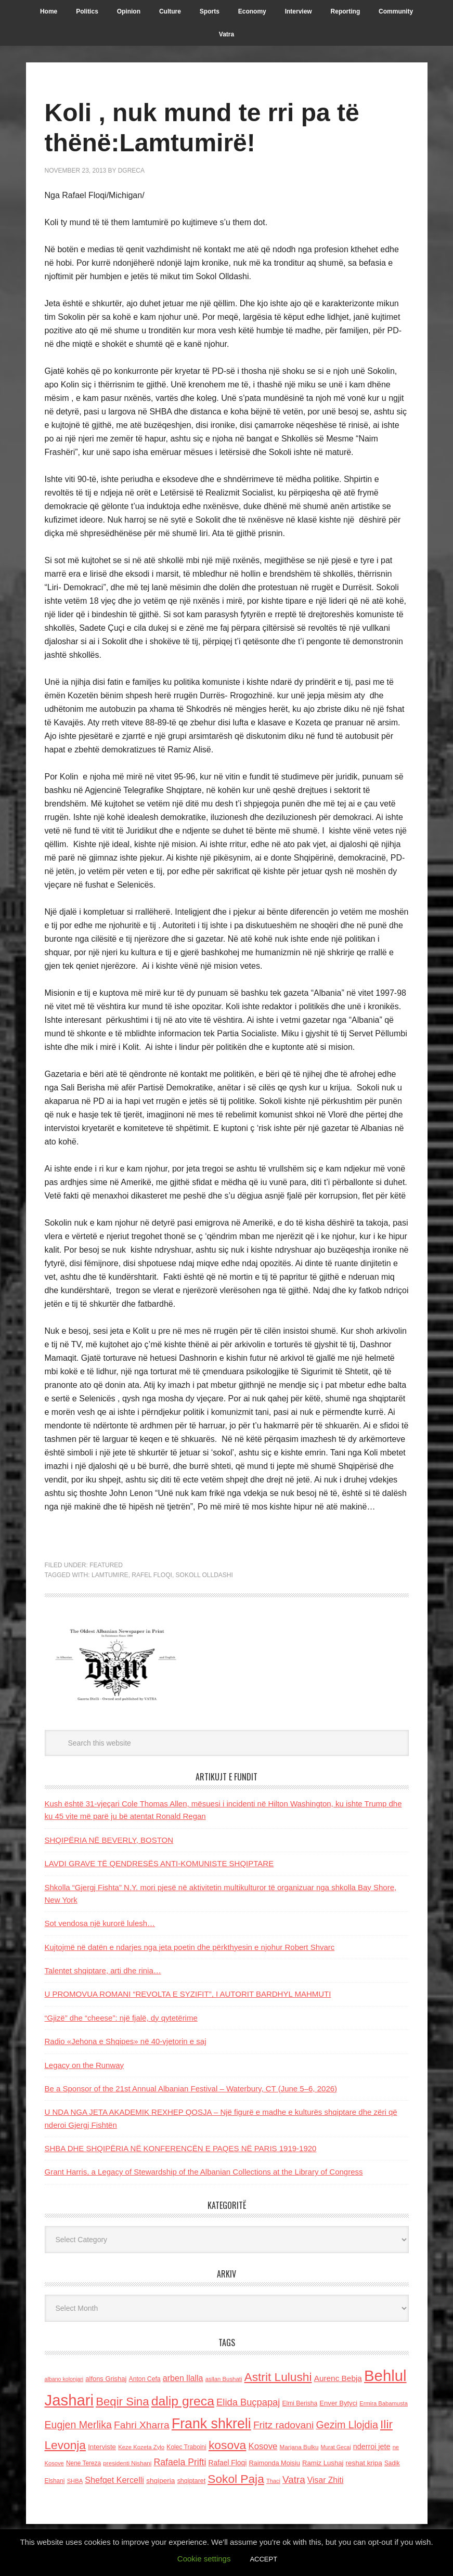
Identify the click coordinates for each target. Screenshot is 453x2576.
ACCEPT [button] (263, 2559)
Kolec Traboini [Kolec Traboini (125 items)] (186, 2447)
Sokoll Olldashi (204, 1575)
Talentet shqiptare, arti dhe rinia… (103, 1970)
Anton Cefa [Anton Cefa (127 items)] (145, 2379)
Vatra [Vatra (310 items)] (293, 2479)
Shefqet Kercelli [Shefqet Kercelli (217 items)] (114, 2479)
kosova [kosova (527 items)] (227, 2445)
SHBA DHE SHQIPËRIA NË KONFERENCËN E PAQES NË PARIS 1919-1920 (181, 2148)
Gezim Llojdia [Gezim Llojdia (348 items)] (347, 2424)
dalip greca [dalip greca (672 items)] (182, 2401)
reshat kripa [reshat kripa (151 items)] (364, 2463)
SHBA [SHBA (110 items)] (75, 2481)
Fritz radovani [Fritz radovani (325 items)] (283, 2424)
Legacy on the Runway (84, 2065)
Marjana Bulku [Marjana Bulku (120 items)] (299, 2446)
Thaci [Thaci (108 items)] (273, 2481)
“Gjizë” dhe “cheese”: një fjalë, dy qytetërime (121, 2017)
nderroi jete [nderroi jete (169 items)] (372, 2446)
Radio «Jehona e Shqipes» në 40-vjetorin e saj (125, 2041)
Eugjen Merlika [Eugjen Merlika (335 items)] (78, 2424)
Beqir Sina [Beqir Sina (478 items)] (122, 2401)
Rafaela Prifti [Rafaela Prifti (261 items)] (180, 2462)
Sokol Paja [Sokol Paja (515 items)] (236, 2479)
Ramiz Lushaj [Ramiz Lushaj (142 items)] (322, 2463)
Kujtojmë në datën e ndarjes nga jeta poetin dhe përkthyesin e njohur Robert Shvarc (190, 1947)
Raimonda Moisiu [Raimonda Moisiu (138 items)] (274, 2463)
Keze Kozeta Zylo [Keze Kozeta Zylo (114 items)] (141, 2447)
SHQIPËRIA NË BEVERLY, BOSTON (109, 1840)
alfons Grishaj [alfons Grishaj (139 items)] (105, 2379)
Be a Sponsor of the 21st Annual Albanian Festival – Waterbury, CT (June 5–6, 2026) (191, 2088)
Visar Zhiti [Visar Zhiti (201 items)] (325, 2480)
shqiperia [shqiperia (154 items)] (160, 2480)
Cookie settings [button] (204, 2558)
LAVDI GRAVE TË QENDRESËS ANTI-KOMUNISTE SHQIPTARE (159, 1863)
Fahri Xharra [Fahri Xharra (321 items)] (142, 2424)
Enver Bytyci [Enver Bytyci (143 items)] (338, 2403)
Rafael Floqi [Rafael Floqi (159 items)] (228, 2463)
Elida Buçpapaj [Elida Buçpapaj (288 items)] (248, 2402)
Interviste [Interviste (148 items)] (102, 2447)
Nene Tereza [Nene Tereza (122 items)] (83, 2463)
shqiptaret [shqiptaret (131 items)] (191, 2480)
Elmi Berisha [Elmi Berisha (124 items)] (300, 2403)
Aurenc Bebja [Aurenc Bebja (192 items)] (338, 2378)
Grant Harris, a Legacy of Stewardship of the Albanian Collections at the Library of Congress (204, 2171)
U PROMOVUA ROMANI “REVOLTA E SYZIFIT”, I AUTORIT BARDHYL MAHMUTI (188, 1993)
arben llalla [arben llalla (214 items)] (183, 2378)
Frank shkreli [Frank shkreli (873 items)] (211, 2423)
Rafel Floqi (152, 1575)
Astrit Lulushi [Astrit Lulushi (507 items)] (278, 2377)
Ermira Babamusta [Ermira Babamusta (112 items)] (383, 2403)
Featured (106, 1565)
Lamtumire (110, 1575)
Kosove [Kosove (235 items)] (262, 2446)
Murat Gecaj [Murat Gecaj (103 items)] (336, 2447)
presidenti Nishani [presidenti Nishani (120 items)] (127, 2463)
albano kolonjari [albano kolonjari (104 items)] (64, 2379)
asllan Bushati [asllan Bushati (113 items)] (223, 2379)
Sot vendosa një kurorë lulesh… (100, 1923)
